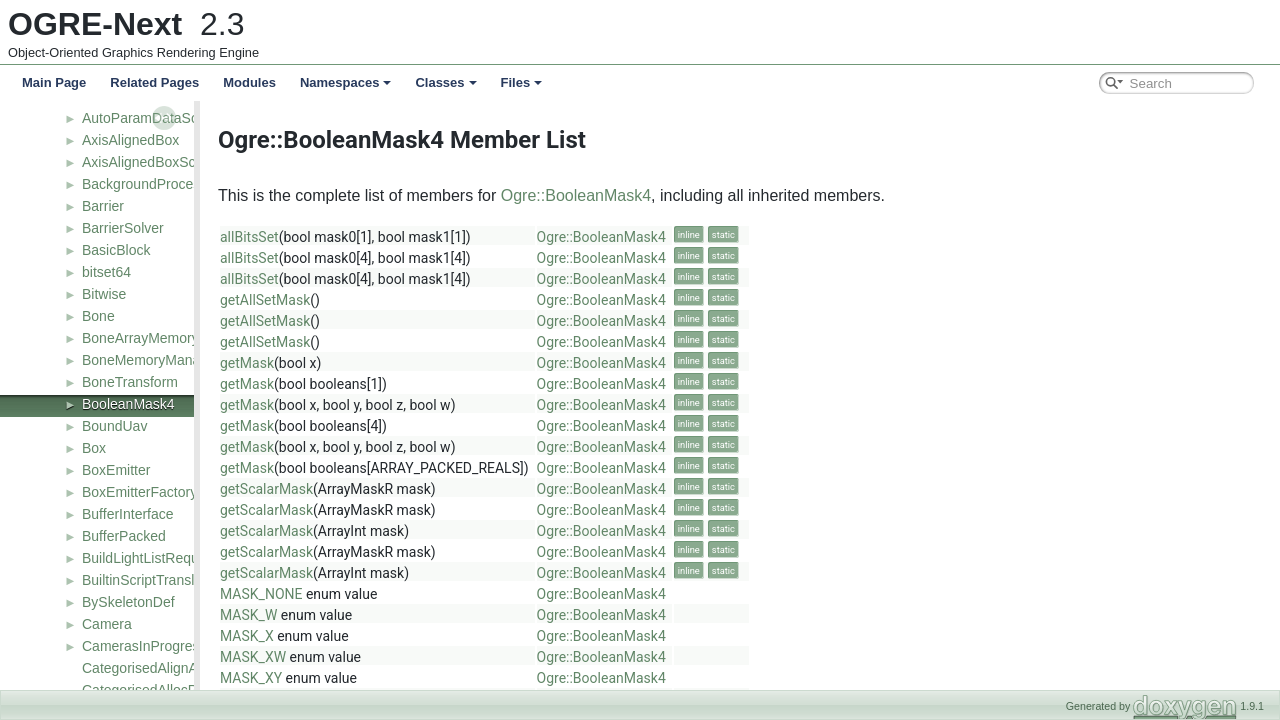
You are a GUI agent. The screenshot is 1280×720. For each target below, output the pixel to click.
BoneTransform (130, 382)
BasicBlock (116, 250)
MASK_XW (367, 657)
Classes (445, 82)
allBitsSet (363, 237)
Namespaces (346, 82)
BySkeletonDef (128, 602)
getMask (361, 363)
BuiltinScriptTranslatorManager (178, 580)
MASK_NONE (375, 594)
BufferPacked (124, 536)
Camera (107, 624)
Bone (98, 316)
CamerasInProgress (144, 646)
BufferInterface (128, 514)
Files (522, 82)
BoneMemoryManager (151, 360)
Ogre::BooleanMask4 (690, 195)
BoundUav (114, 426)
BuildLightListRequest (149, 558)
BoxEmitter (116, 470)
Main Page (54, 82)
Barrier (103, 206)
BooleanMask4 (128, 404)
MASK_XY (365, 678)
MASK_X (361, 636)
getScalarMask (380, 489)
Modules (249, 82)
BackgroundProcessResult (164, 184)
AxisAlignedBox (130, 140)
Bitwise (104, 294)
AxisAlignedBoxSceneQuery (169, 162)
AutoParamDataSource (154, 118)
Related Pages (154, 82)
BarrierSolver (123, 228)
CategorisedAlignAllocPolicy (169, 668)
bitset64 (106, 272)
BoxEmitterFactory (139, 492)
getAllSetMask (379, 300)
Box (94, 448)
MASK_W (362, 615)
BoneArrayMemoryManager (168, 338)
